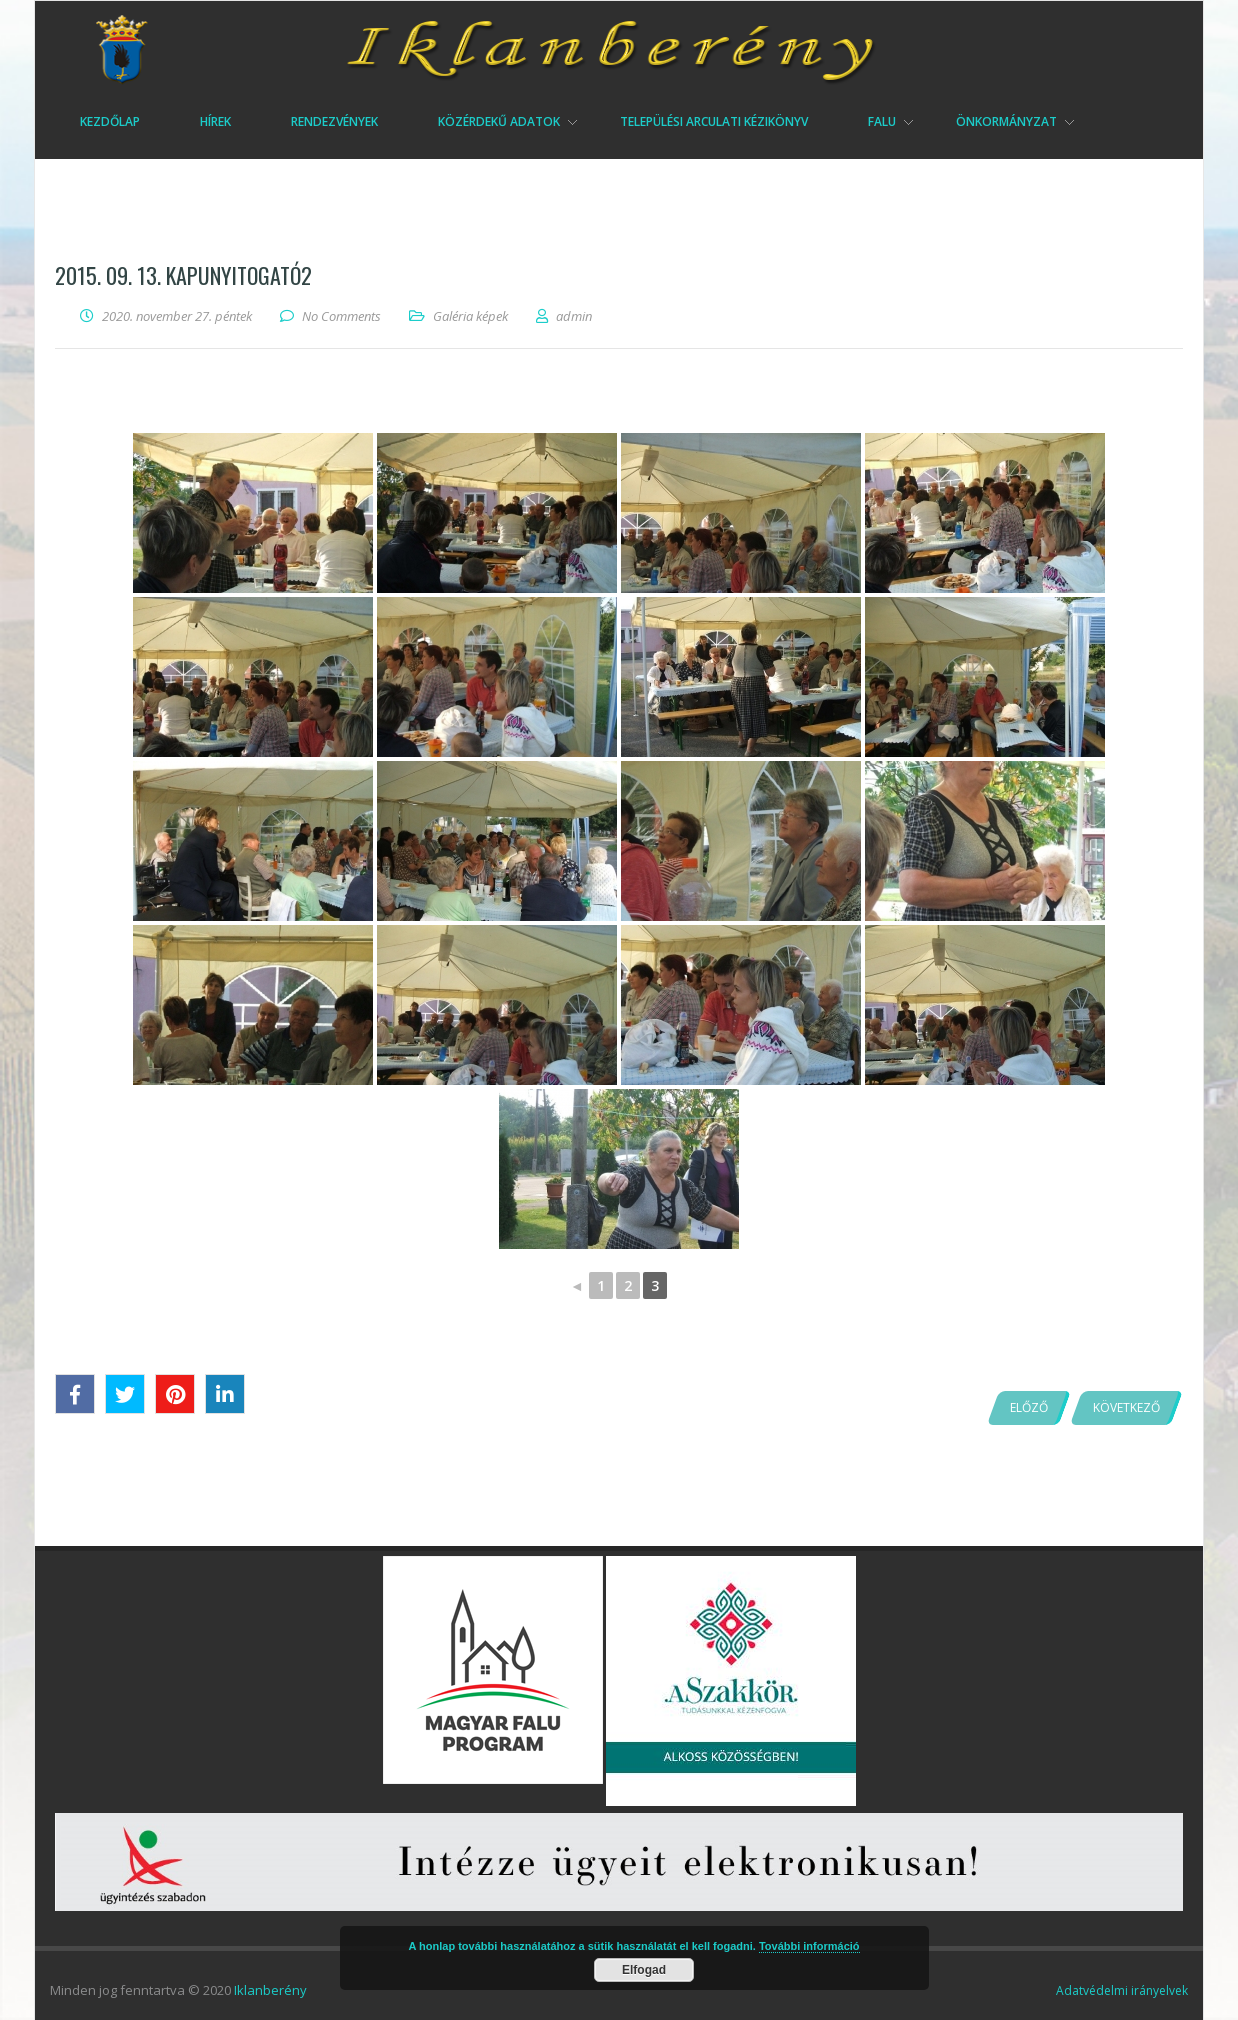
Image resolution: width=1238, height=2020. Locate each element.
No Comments (341, 316)
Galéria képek (470, 316)
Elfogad (644, 1970)
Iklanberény (270, 1990)
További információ (809, 1946)
